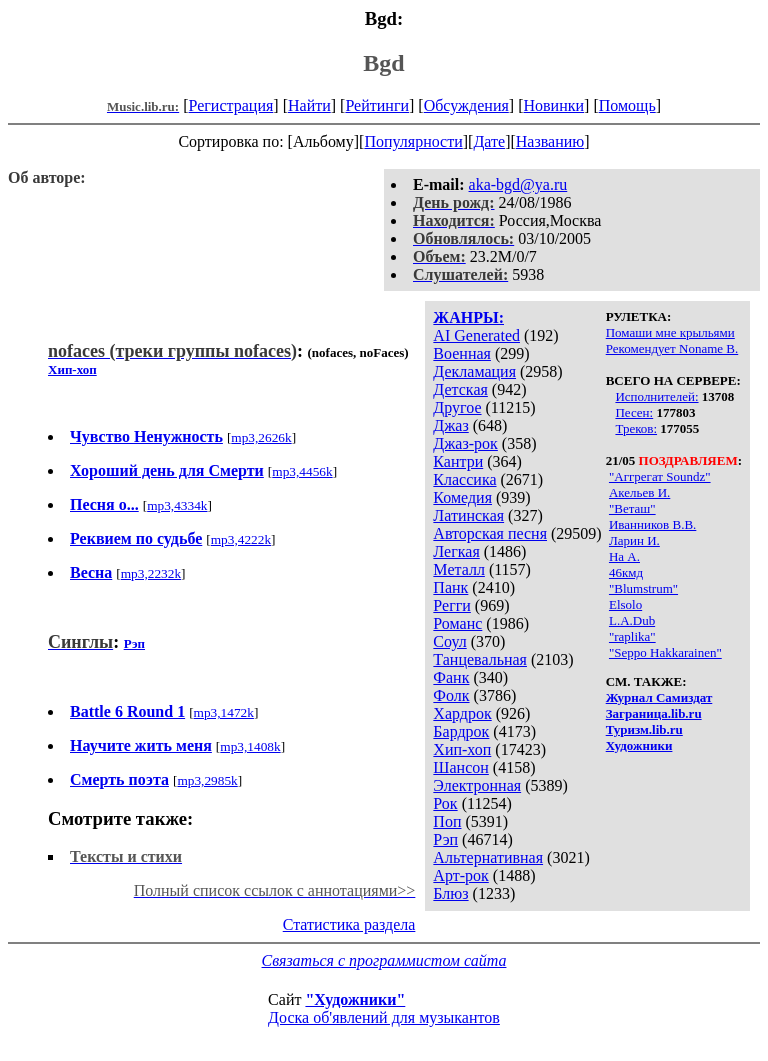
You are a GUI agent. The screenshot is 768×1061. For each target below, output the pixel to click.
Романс (457, 623)
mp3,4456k (302, 471)
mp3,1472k (224, 712)
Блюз (450, 893)
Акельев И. (639, 492)
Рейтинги (377, 105)
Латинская (468, 515)
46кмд (626, 572)
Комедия (462, 497)
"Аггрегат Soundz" (660, 476)
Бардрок (461, 731)
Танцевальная (480, 659)
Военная (462, 353)
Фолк (451, 695)
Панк (450, 587)
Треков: (636, 428)
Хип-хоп (462, 749)
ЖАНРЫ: (468, 317)
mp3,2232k (151, 573)
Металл (459, 569)
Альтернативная (488, 857)
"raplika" (632, 636)
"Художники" (355, 999)
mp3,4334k (177, 505)
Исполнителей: (656, 396)
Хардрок (462, 713)
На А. (624, 556)
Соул (449, 641)
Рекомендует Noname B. (672, 348)
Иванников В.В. (652, 524)
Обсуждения (466, 105)
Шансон (460, 767)
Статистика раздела (349, 924)
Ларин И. (634, 540)
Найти (309, 105)
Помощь (627, 105)
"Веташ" (632, 508)
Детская (460, 389)
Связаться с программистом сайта (384, 960)
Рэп (445, 839)
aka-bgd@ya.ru (518, 184)
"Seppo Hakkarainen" (665, 652)
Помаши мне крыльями (670, 332)
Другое (457, 407)
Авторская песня (490, 533)
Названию (550, 141)
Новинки (553, 105)
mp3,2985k (207, 780)
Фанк (451, 677)
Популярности (413, 141)
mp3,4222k (241, 539)
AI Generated (476, 335)
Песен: (634, 412)
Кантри (458, 461)
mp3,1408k (250, 746)
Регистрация (231, 105)
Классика (464, 479)
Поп (447, 821)
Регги (451, 605)
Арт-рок (460, 875)
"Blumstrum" (643, 588)
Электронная (477, 785)
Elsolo (625, 604)
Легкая (456, 551)
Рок (445, 803)
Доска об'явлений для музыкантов (384, 1017)
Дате (489, 141)
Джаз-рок (465, 443)
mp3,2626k (261, 437)
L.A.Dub (632, 620)
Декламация (474, 371)
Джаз (450, 425)
